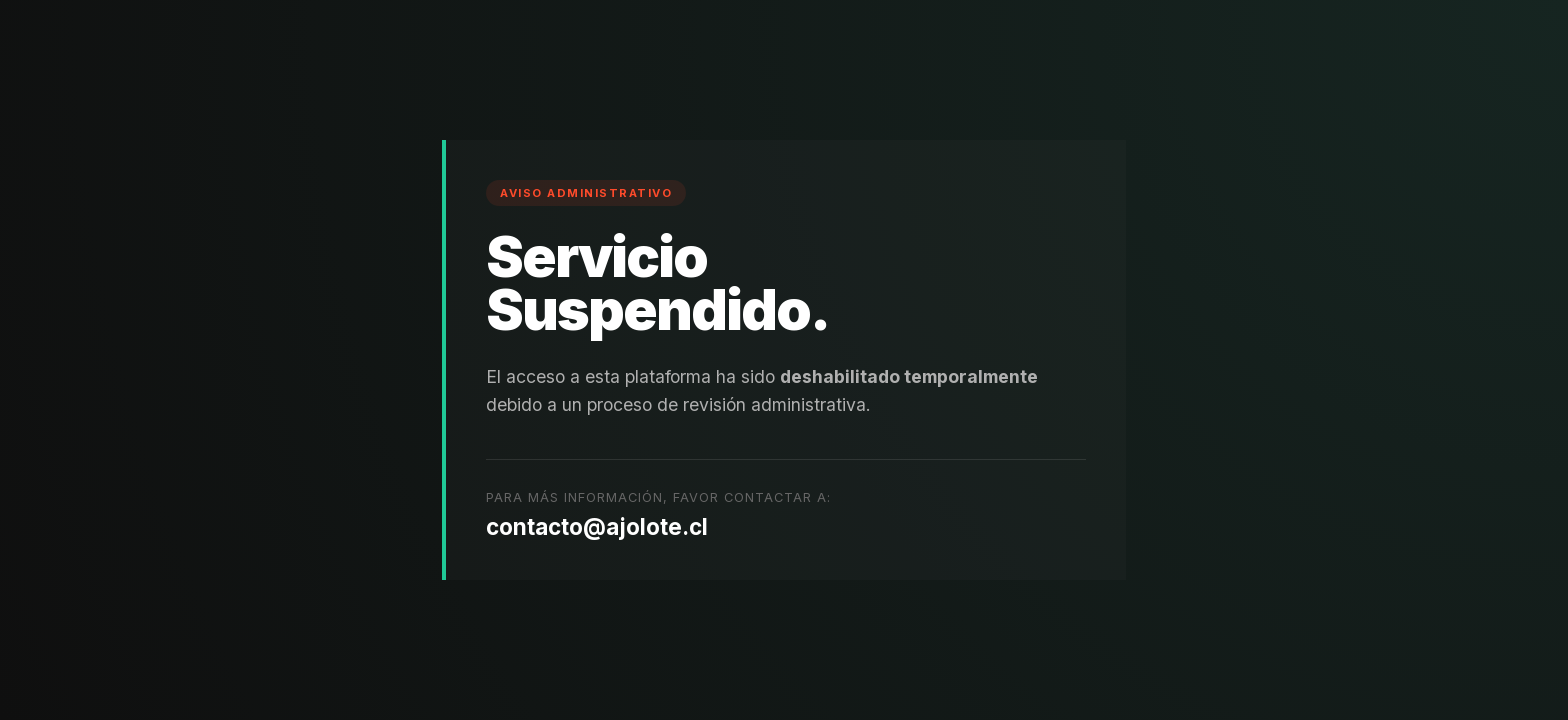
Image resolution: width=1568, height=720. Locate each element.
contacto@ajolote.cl (597, 526)
